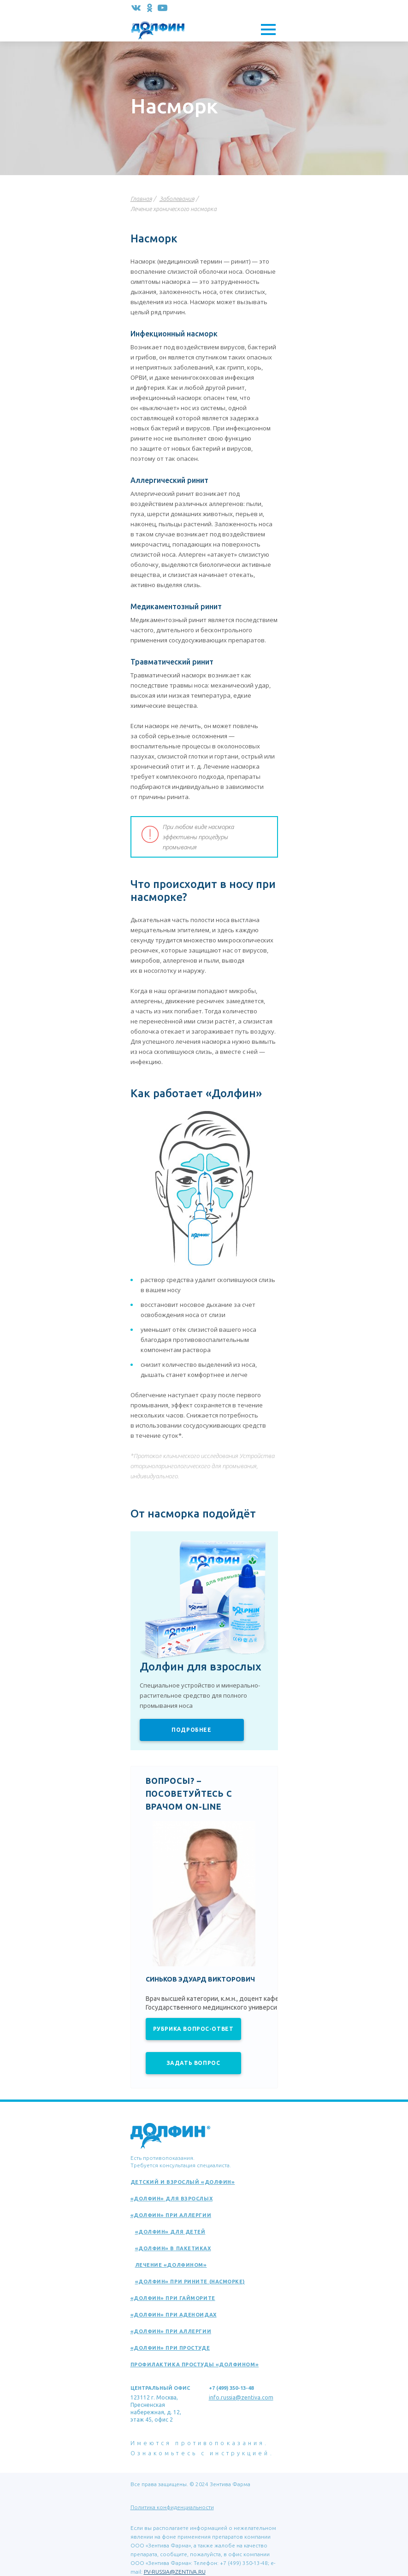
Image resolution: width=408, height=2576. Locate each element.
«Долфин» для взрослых (171, 2198)
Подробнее (191, 1730)
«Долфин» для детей (170, 2232)
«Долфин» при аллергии (171, 2215)
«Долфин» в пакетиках (173, 2248)
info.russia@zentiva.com (241, 2397)
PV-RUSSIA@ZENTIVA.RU (175, 2572)
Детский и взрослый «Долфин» (182, 2182)
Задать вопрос (193, 2063)
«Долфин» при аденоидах (173, 2314)
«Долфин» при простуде (170, 2348)
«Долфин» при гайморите (172, 2298)
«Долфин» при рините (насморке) (190, 2281)
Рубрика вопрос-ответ (193, 2029)
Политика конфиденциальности (172, 2507)
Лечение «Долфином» (171, 2265)
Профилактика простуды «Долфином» (194, 2364)
